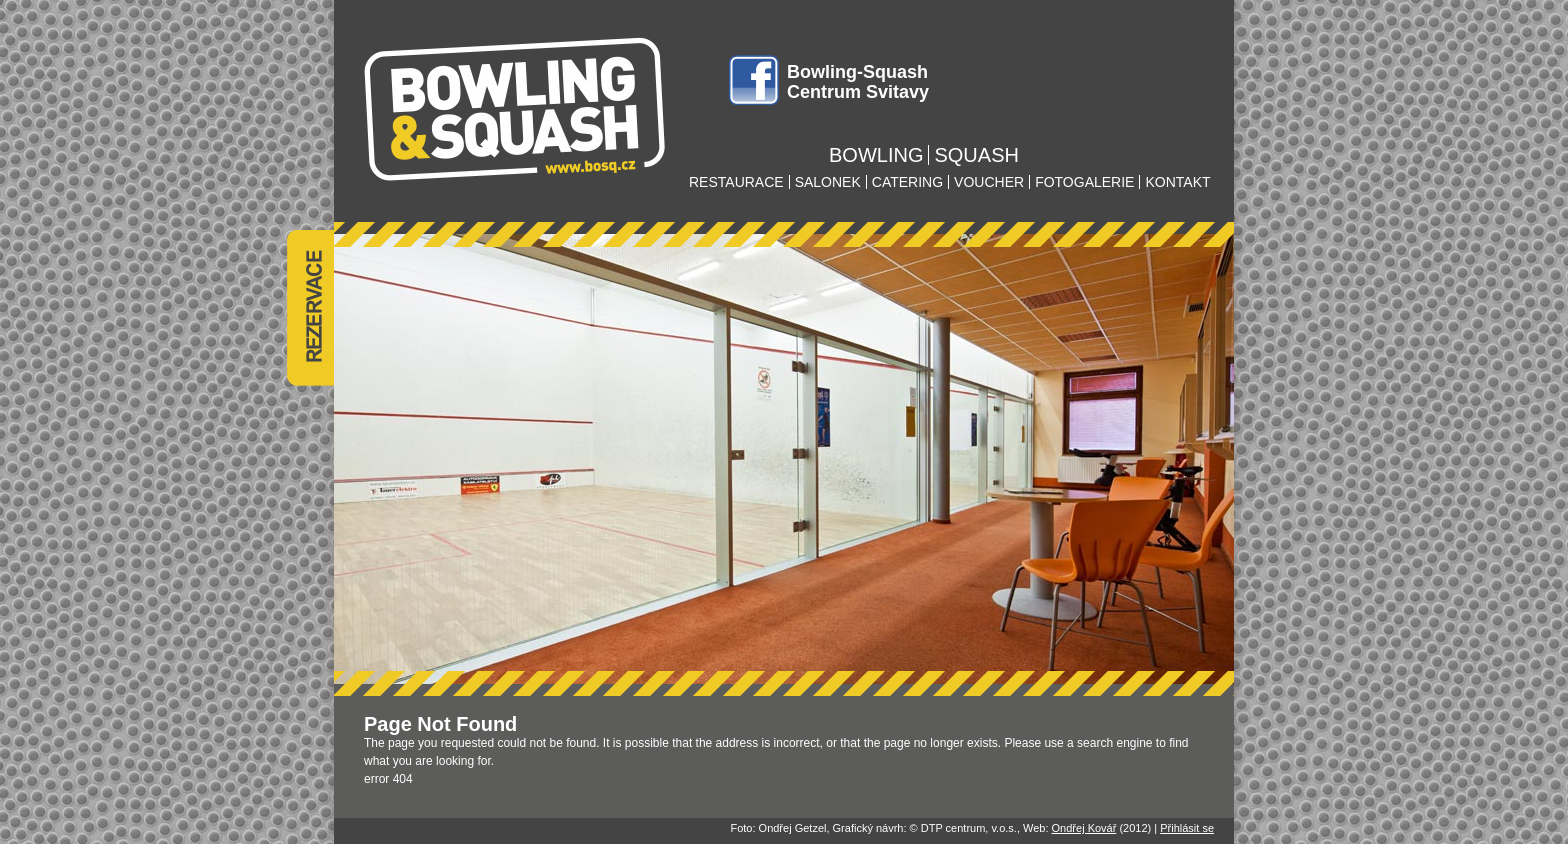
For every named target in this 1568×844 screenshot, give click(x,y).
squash (976, 155)
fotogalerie (1084, 182)
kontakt (1177, 182)
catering (907, 182)
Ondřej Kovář (1084, 828)
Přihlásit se (1187, 828)
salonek (828, 182)
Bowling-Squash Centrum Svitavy (858, 82)
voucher (989, 182)
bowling (876, 155)
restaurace (736, 182)
